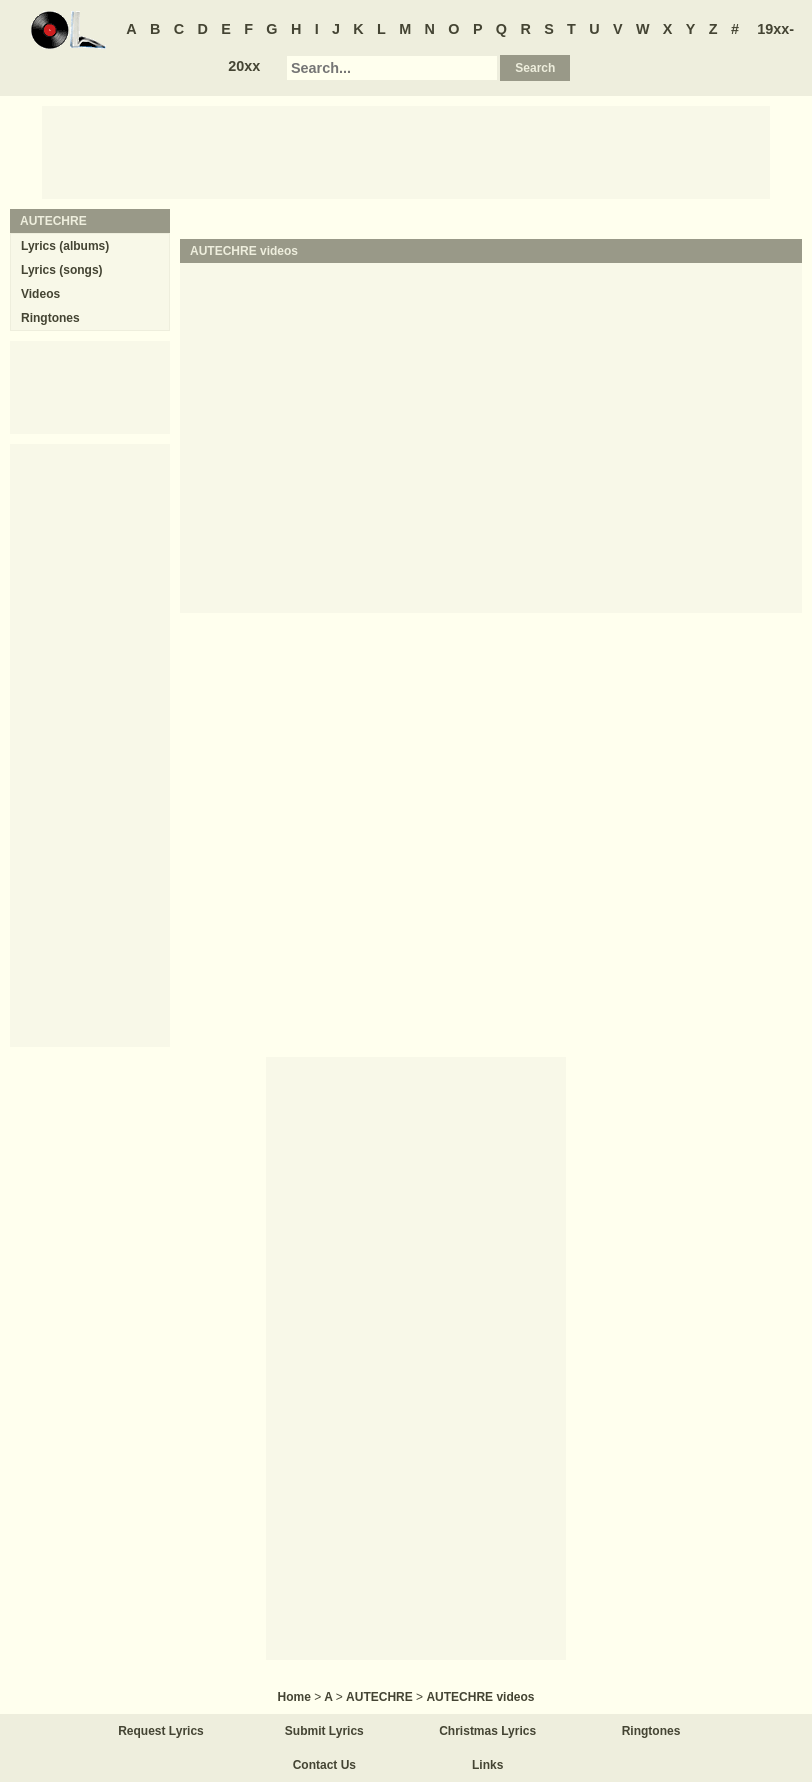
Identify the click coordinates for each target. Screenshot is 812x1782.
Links (487, 1765)
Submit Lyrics (324, 1731)
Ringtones (50, 318)
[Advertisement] (406, 151)
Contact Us (324, 1765)
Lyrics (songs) (62, 270)
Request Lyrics (161, 1731)
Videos (40, 294)
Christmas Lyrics (487, 1731)
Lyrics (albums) (65, 246)
